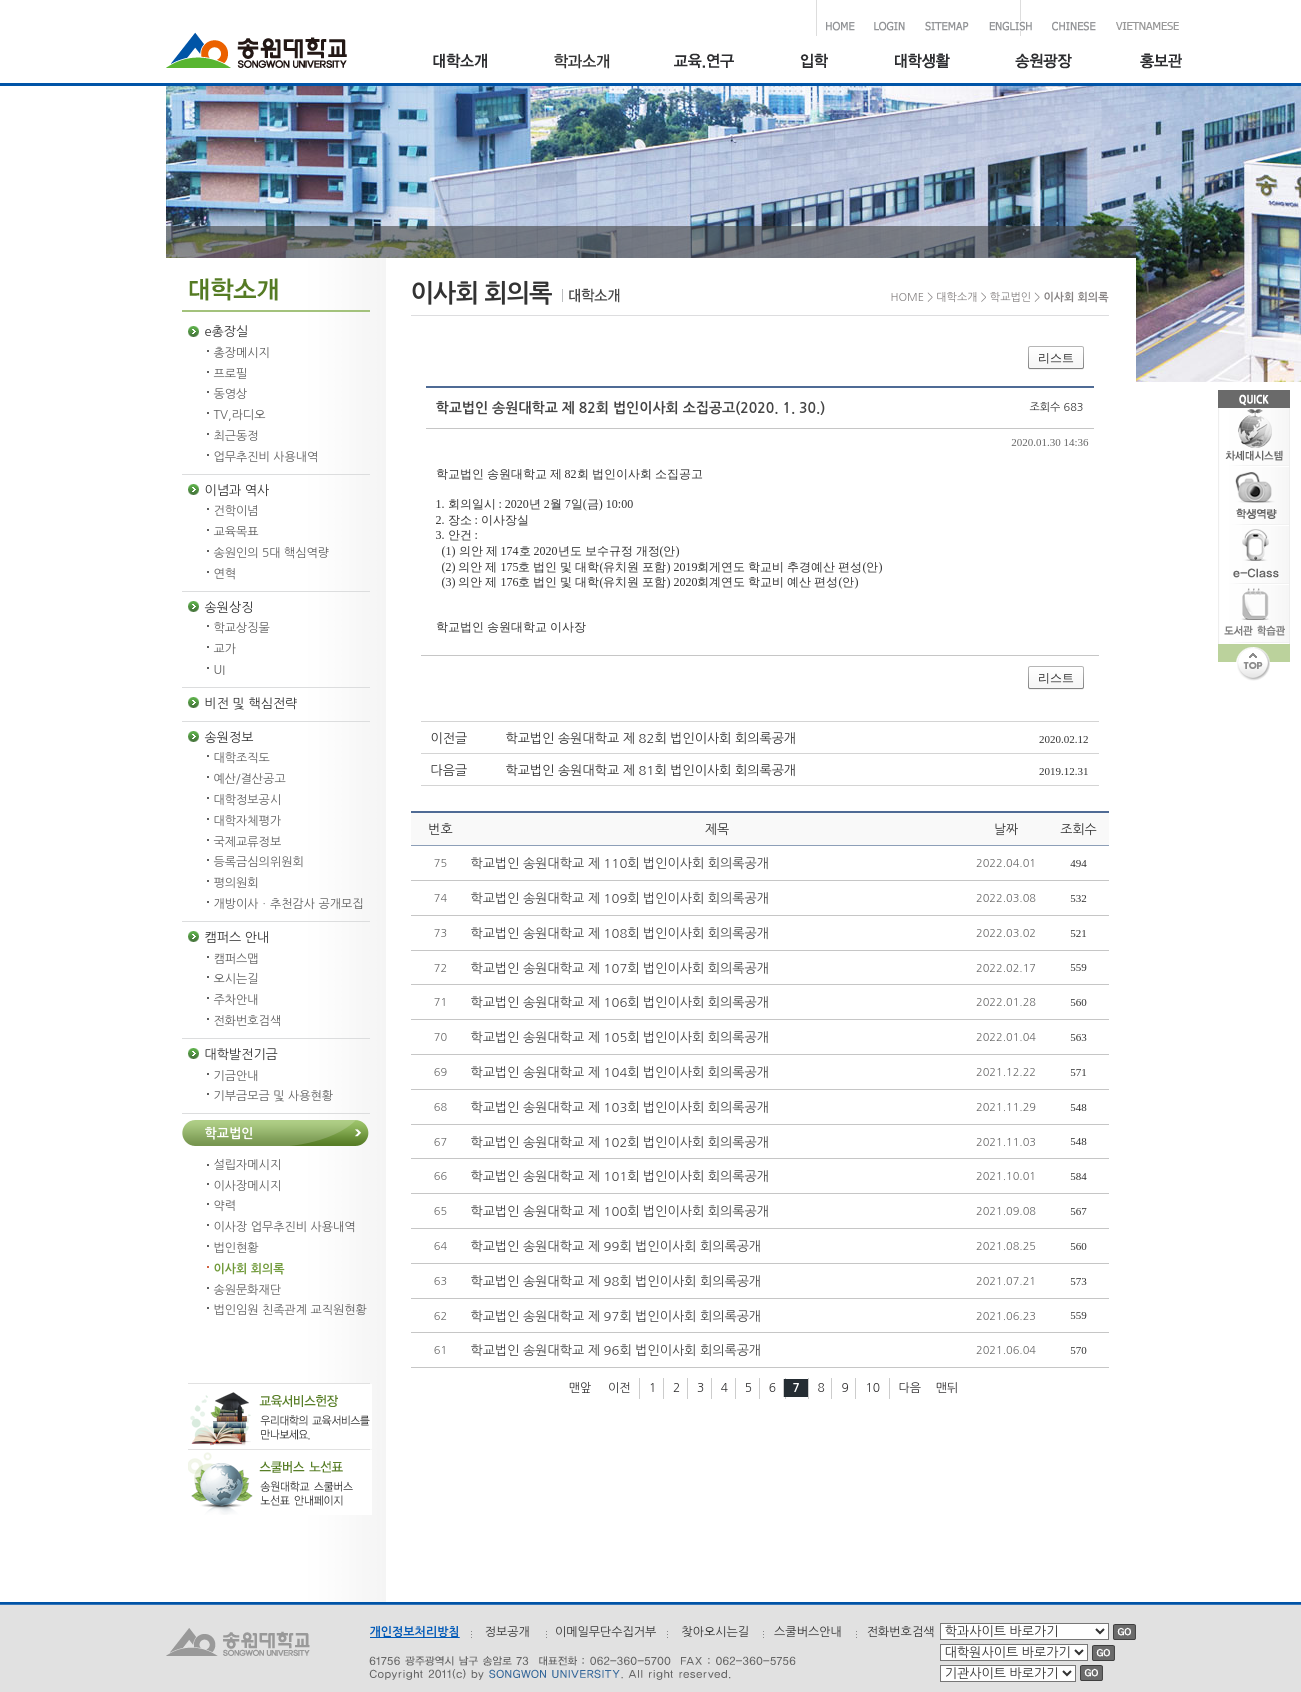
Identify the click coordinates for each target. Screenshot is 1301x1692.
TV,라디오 (240, 415)
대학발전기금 (241, 1054)
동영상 (231, 394)
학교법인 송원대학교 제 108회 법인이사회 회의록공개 (620, 933)
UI (220, 670)
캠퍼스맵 (236, 959)
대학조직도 (242, 758)
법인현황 (236, 1248)
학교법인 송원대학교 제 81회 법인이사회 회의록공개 (651, 770)
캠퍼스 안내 (237, 937)
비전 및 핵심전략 (251, 703)
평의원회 (236, 883)
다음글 (449, 770)
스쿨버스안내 (808, 1632)
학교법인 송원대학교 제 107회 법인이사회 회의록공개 (620, 968)
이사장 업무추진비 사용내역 (285, 1227)
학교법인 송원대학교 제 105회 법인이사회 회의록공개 (620, 1037)
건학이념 (236, 511)
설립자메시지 (248, 1165)
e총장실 (227, 331)
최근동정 (236, 436)
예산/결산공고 (250, 779)
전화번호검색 (248, 1021)
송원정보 (229, 737)
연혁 (225, 574)
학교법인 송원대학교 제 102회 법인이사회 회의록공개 (620, 1142)
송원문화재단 (248, 1290)
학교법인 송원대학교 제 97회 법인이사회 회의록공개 (616, 1316)
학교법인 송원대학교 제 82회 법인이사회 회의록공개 (651, 738)
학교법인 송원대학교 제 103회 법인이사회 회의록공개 (620, 1107)
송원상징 (229, 607)
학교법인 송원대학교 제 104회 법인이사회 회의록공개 (620, 1072)
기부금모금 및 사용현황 (274, 1096)
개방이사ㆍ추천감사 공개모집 (289, 904)
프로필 (231, 374)
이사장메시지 (248, 1186)
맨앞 (580, 1388)
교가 (225, 649)
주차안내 (236, 1000)
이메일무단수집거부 (606, 1632)
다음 (910, 1388)
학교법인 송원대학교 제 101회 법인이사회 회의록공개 (620, 1176)
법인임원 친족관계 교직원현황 (290, 1310)
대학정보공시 (248, 800)
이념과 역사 (237, 490)
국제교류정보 (248, 842)
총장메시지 (242, 353)
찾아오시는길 (715, 1632)
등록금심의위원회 (259, 862)
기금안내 (236, 1076)
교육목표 (236, 532)
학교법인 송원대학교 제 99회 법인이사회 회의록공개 (616, 1246)
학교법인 (229, 1133)
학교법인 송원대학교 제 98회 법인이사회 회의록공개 (616, 1281)
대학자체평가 (248, 821)
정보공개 (507, 1632)
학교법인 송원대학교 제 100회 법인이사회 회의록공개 (620, 1211)
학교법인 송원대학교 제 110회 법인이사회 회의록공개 (620, 863)
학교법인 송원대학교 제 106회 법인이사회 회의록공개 (620, 1002)
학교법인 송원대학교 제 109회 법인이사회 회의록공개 (620, 898)
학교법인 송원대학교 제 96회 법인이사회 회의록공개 (616, 1350)
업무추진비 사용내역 (266, 457)
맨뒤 (947, 1388)
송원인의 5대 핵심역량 (272, 553)
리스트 (1056, 358)
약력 (225, 1206)
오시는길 (236, 979)
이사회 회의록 (249, 1269)
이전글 (449, 738)
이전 (619, 1388)
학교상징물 (242, 628)
